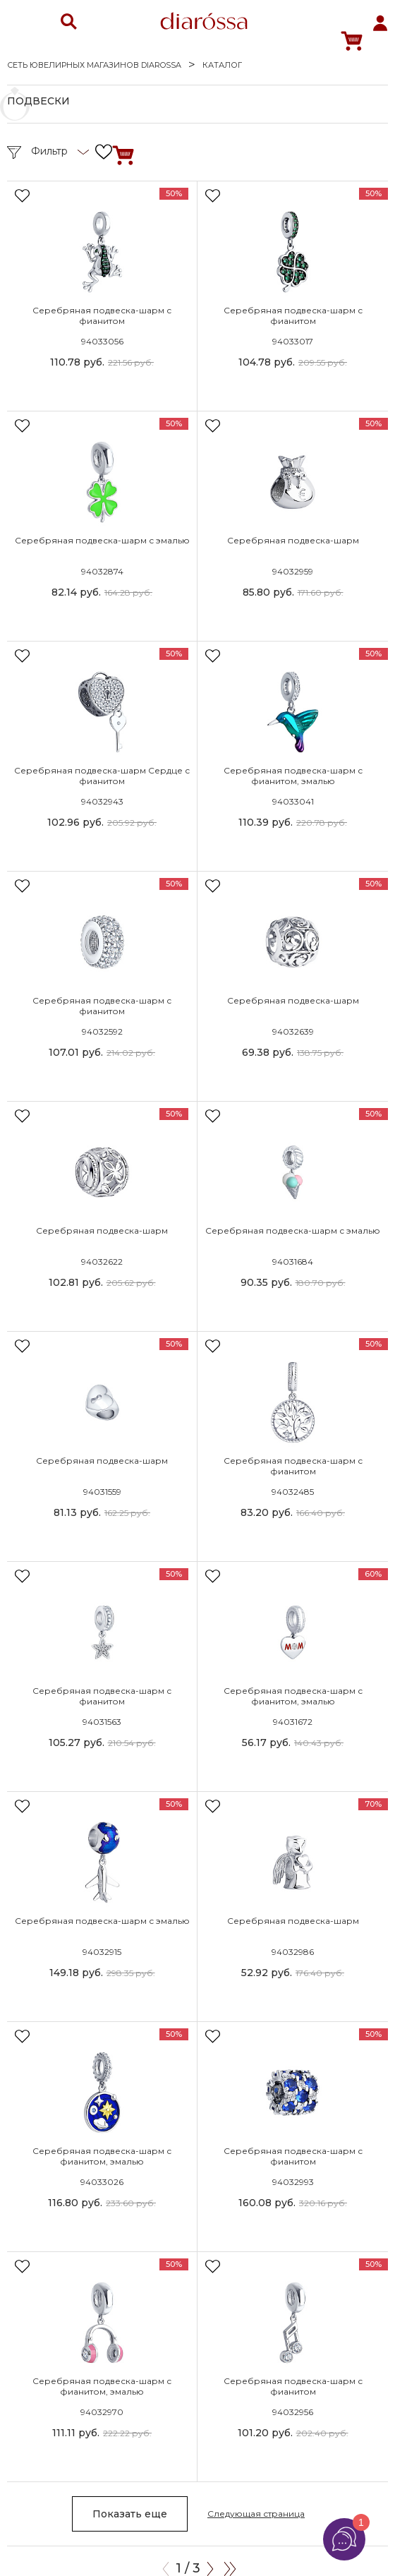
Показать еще (129, 2514)
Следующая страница (256, 2513)
